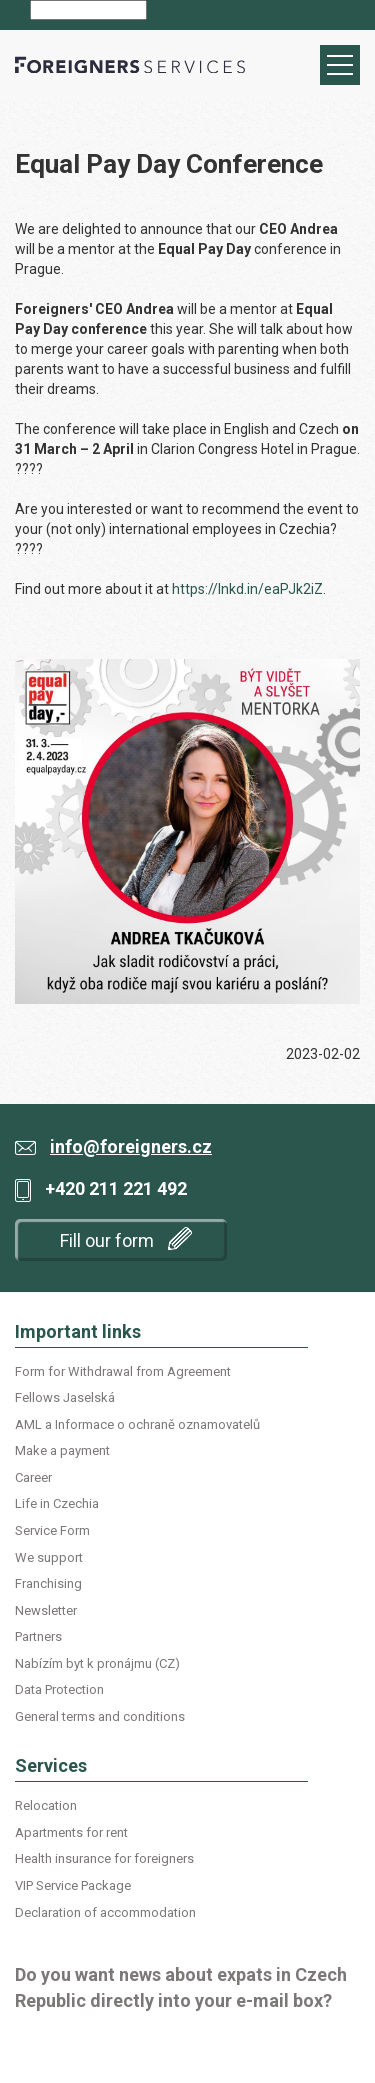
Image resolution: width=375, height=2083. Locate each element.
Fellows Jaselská (65, 1397)
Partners (38, 1636)
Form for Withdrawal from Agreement (123, 1371)
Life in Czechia (57, 1503)
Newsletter (46, 1610)
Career (33, 1477)
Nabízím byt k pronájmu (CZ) (97, 1663)
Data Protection (59, 1689)
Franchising (48, 1583)
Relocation (46, 1805)
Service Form (52, 1530)
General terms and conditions (100, 1716)
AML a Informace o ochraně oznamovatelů (137, 1424)
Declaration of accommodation (105, 1912)
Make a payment (62, 1450)
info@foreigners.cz (131, 1146)
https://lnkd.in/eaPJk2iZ (247, 589)
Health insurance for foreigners (104, 1858)
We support (49, 1557)
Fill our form (126, 1238)
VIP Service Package (73, 1885)
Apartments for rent (71, 1832)
